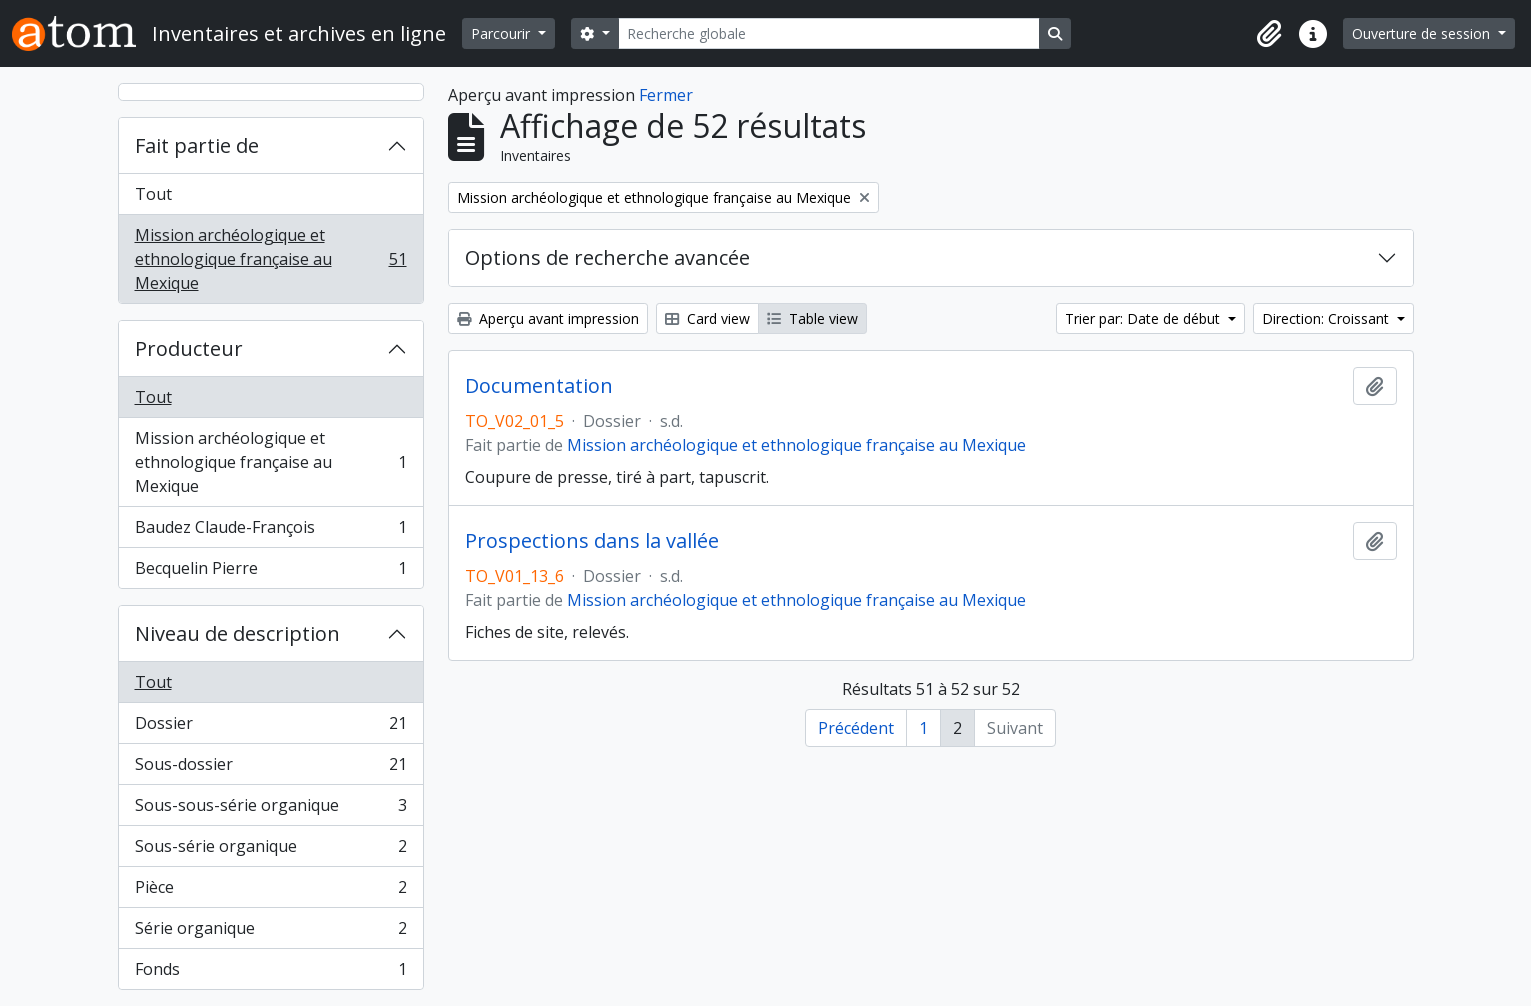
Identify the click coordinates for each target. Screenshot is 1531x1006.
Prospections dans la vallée (592, 541)
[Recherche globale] (829, 33)
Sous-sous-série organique (270, 809)
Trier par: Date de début (1144, 318)
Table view (812, 318)
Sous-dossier (270, 768)
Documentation (539, 386)
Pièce (270, 891)
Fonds (270, 973)
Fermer (666, 95)
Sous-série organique (270, 850)
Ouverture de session (1423, 33)
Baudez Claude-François (270, 531)
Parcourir (502, 33)
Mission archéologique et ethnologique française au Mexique (270, 259)
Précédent (856, 728)
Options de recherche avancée (607, 257)
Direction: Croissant (1327, 318)
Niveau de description (237, 633)
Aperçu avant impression (548, 318)
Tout (153, 194)
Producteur (189, 348)
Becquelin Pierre (270, 572)
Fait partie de (197, 145)
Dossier (270, 727)
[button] (1269, 34)
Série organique (270, 932)
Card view (707, 318)
